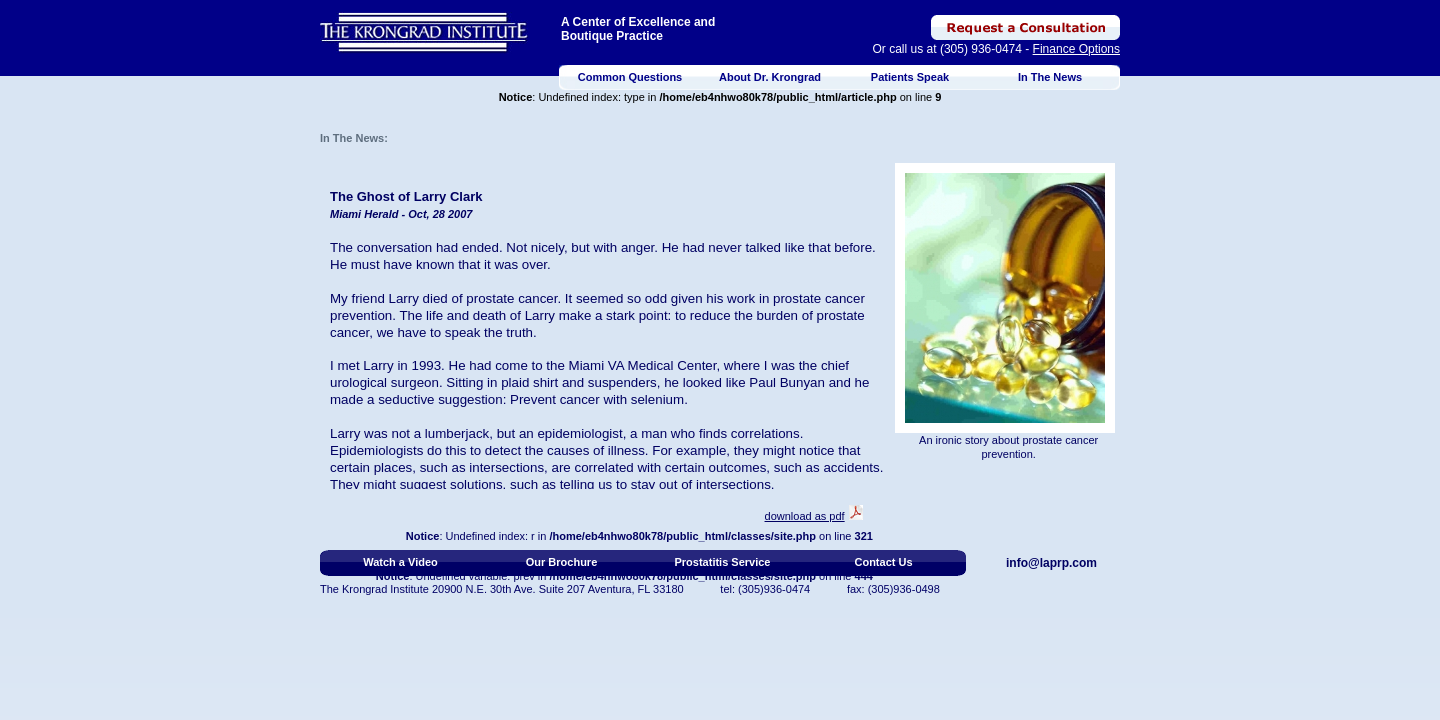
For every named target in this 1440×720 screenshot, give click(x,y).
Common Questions (630, 77)
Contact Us (883, 562)
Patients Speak (910, 77)
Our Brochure (562, 562)
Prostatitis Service (723, 562)
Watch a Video (400, 562)
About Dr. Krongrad (770, 77)
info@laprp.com (1051, 563)
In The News (1050, 77)
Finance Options (1076, 49)
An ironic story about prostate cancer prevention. (1008, 447)
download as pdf (805, 516)
